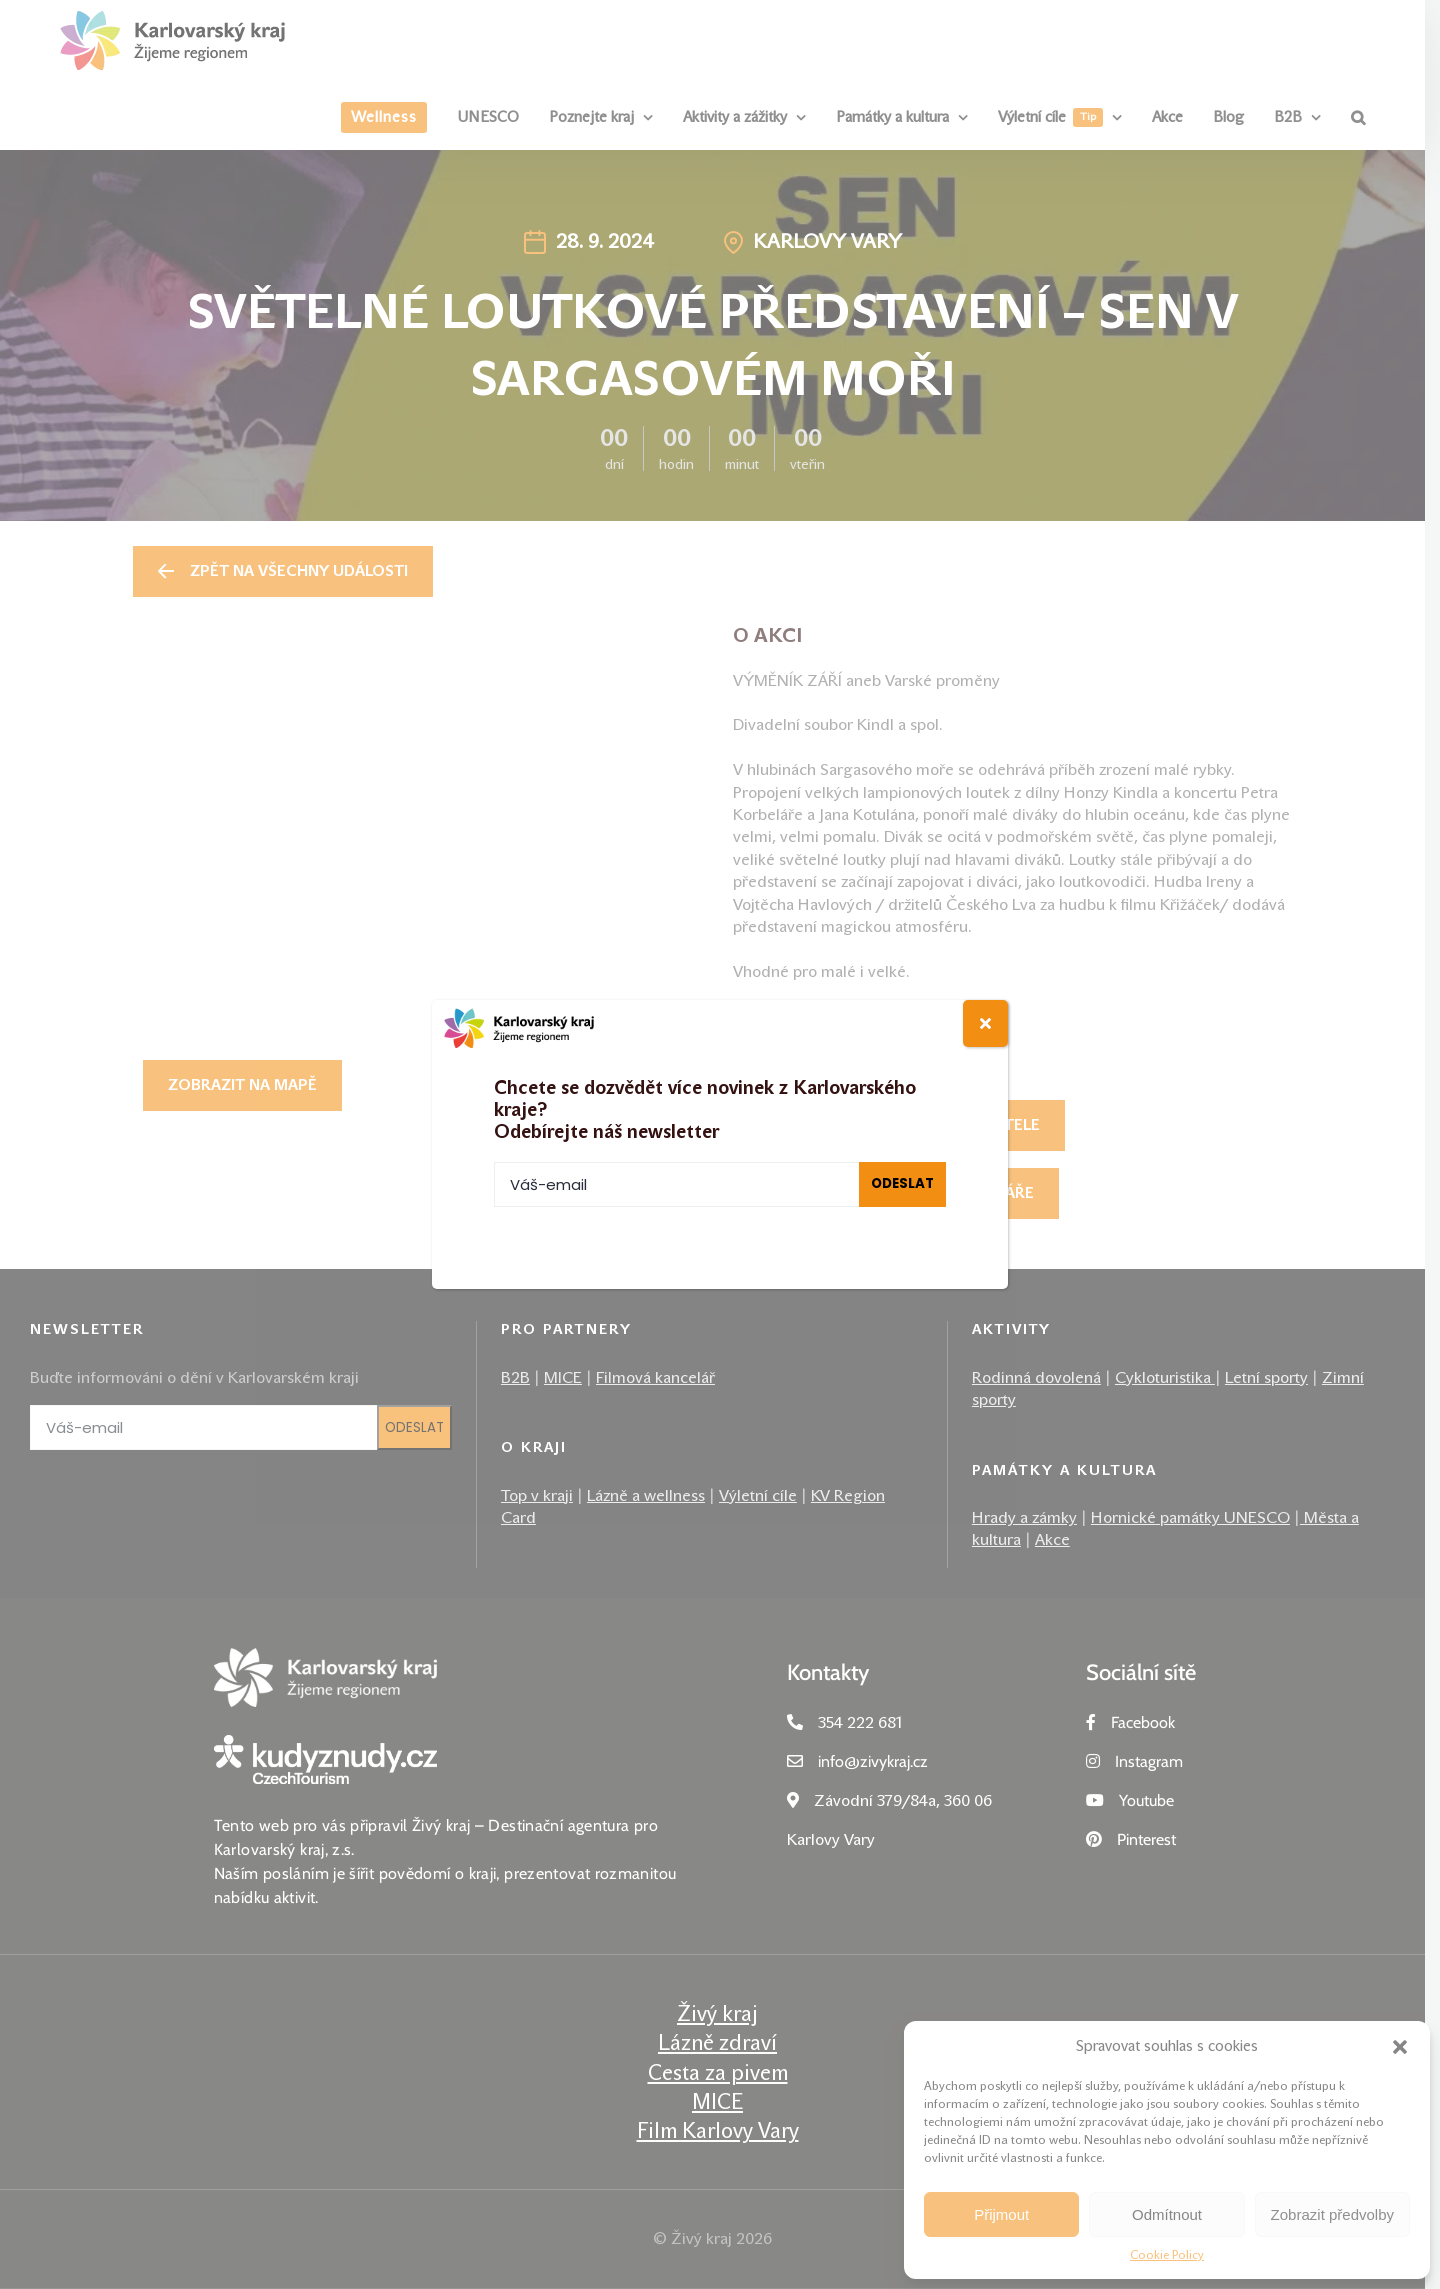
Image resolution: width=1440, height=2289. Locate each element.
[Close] (985, 1023)
